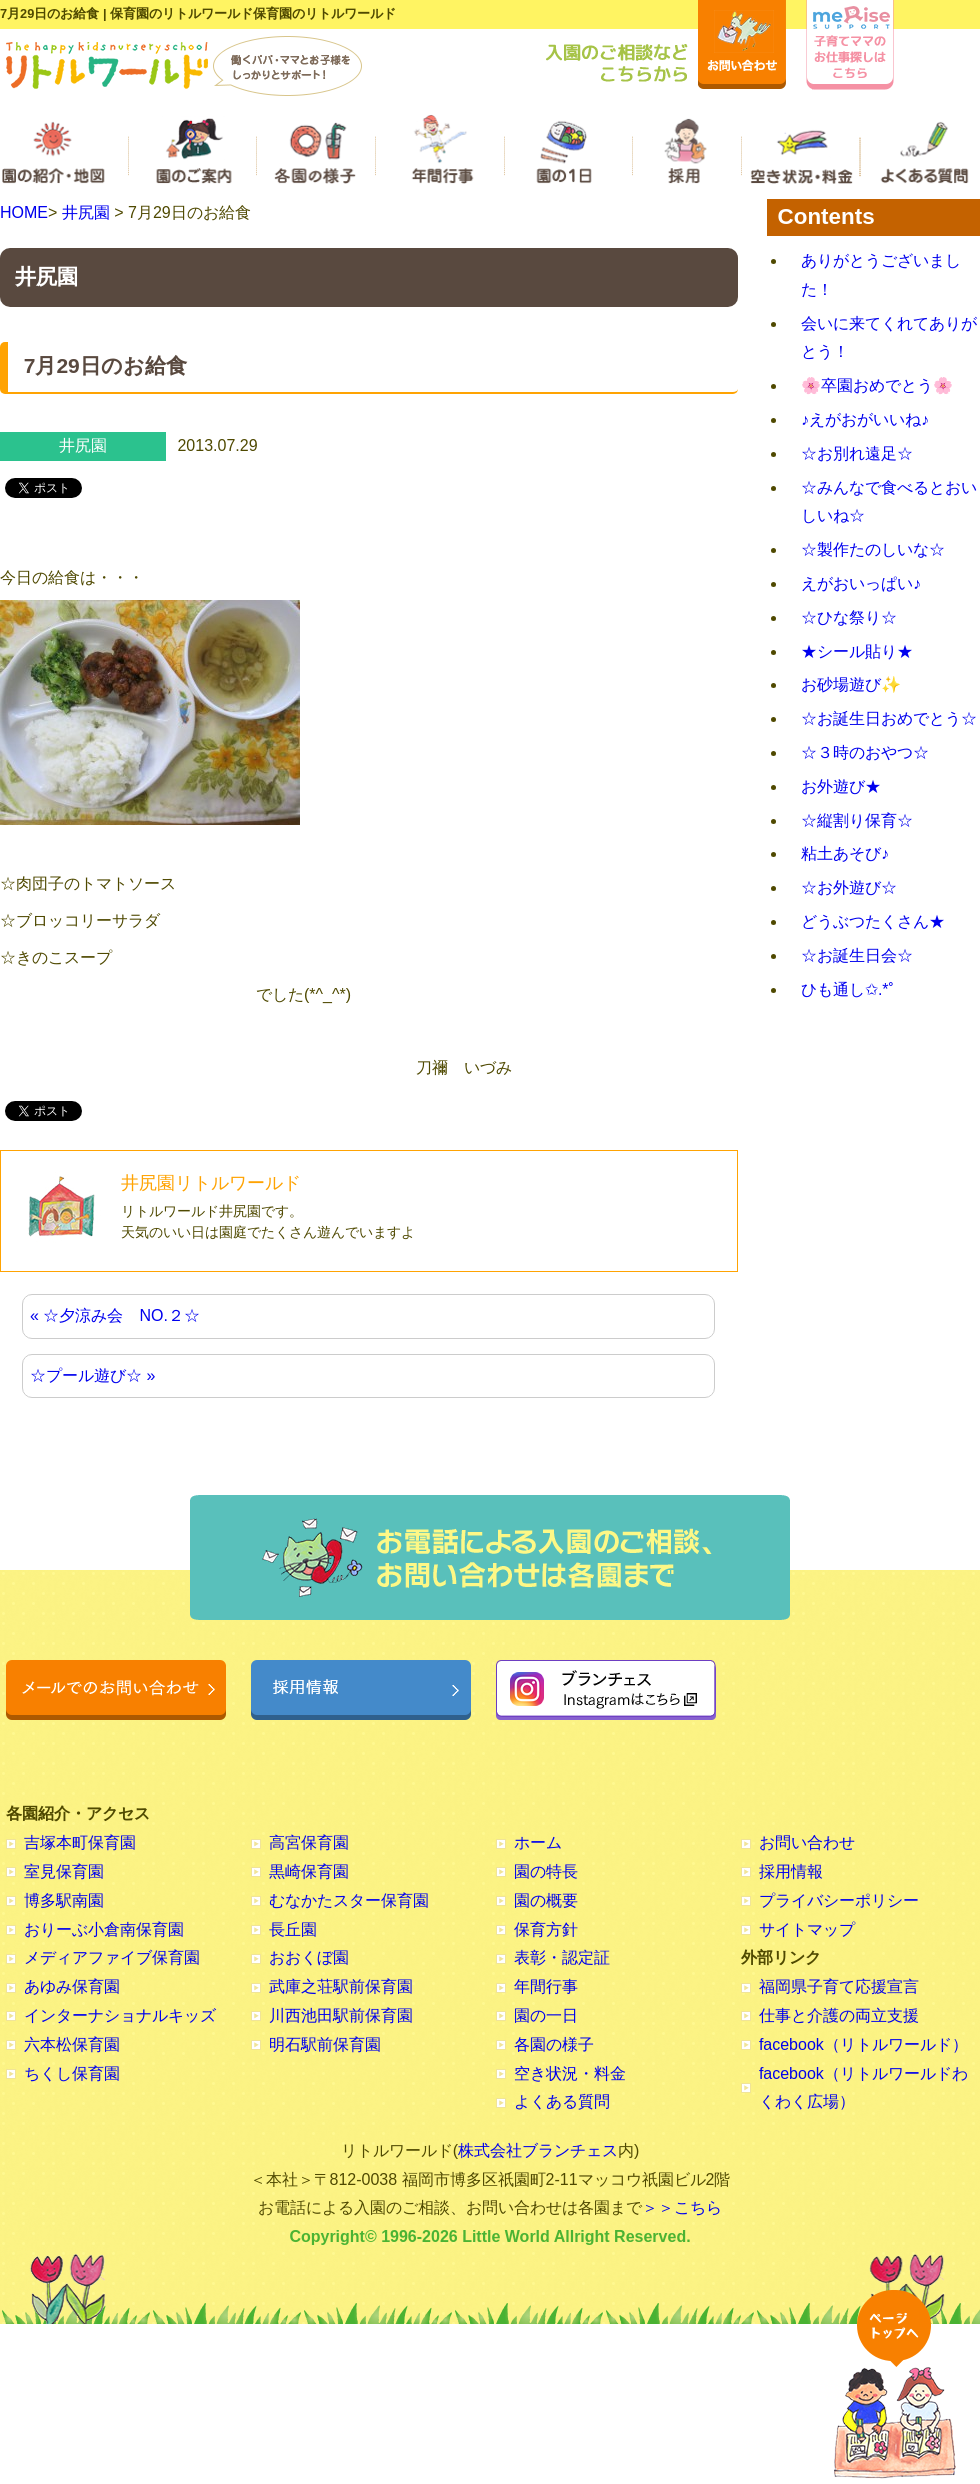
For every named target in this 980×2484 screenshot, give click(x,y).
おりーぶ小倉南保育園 (104, 1929)
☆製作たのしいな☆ (873, 549)
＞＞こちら (682, 2207)
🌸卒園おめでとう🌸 (877, 385)
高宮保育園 (309, 1842)
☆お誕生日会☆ (857, 955)
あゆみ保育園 (72, 1986)
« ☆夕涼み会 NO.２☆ (115, 1315)
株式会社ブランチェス (538, 2150)
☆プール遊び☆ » (92, 1375)
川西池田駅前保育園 (341, 2015)
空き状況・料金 (570, 2073)
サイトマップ (807, 1929)
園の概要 (546, 1900)
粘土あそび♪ (845, 853)
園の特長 (546, 1871)
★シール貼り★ (857, 651)
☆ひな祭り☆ (849, 617)
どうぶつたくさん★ (873, 921)
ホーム (538, 1842)
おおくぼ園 (309, 1957)
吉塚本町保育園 (80, 1842)
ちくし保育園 (72, 2073)
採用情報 (791, 1871)
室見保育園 (64, 1871)
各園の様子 (554, 2044)
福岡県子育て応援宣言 (839, 1986)
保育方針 (546, 1929)
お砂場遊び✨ (851, 684)
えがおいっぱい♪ (861, 583)
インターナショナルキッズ (120, 2015)
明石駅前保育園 (325, 2044)
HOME (24, 212)
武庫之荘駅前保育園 (341, 1986)
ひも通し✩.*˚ (847, 989)
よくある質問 (562, 2101)
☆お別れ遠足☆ (857, 453)
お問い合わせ (807, 1842)
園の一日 (546, 2015)
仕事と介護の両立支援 (839, 2015)
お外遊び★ (841, 786)
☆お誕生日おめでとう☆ (889, 718)
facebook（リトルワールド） (863, 2044)
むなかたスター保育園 (349, 1900)
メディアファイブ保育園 (112, 1957)
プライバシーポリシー (839, 1900)
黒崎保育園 (309, 1871)
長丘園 (293, 1929)
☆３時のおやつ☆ (865, 752)
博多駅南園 (64, 1900)
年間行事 (546, 1986)
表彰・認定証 (562, 1957)
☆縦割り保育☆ (857, 820)
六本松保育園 (72, 2044)
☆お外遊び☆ (849, 887)
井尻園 (86, 212)
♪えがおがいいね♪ (865, 419)
